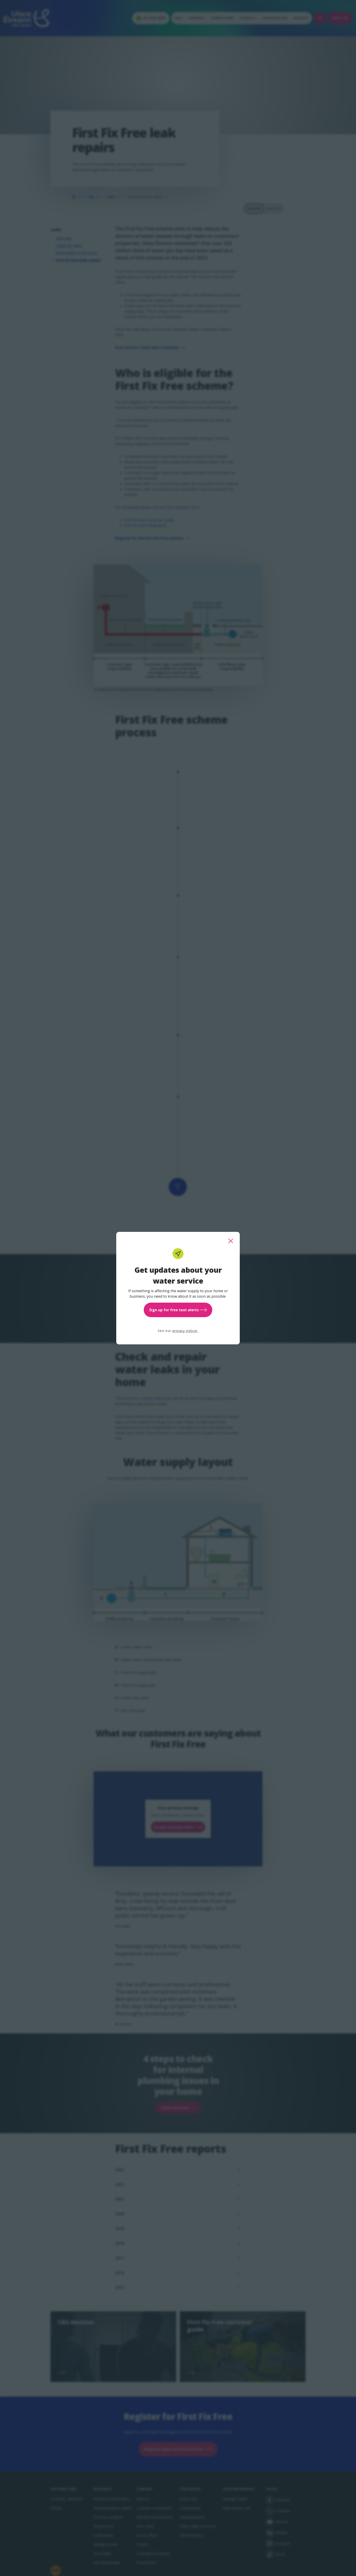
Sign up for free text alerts (178, 1309)
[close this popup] (230, 1240)
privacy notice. (185, 1330)
